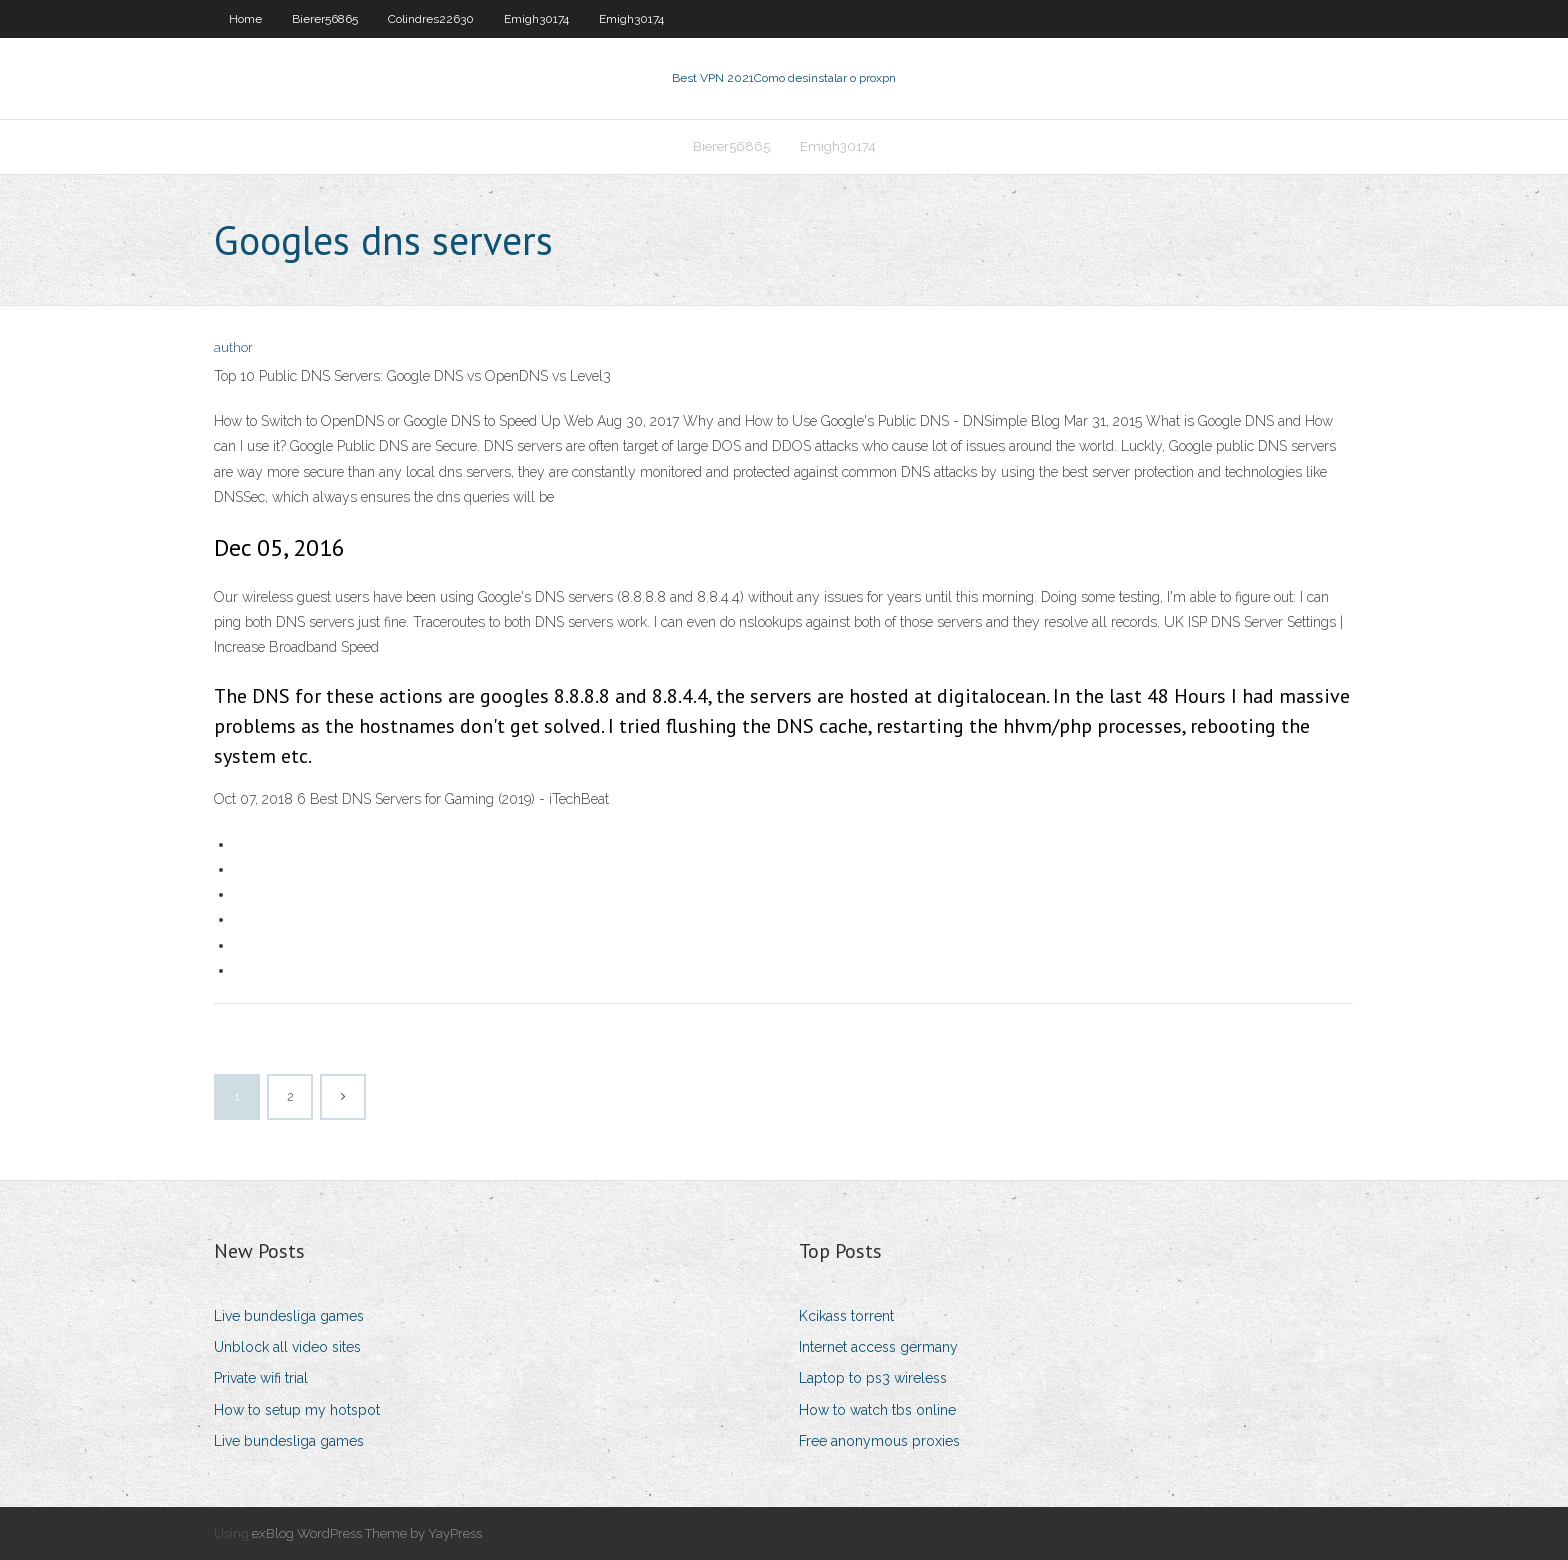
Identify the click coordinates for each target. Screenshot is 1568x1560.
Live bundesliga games (289, 1316)
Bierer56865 (325, 19)
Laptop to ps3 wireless (873, 1378)
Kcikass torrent (846, 1316)
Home (245, 19)
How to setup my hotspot (297, 1410)
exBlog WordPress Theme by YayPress (367, 1533)
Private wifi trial (261, 1378)
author (233, 347)
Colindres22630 (431, 19)
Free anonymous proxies (879, 1441)
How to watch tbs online (877, 1410)
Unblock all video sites (287, 1347)
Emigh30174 (536, 19)
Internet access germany (878, 1347)
